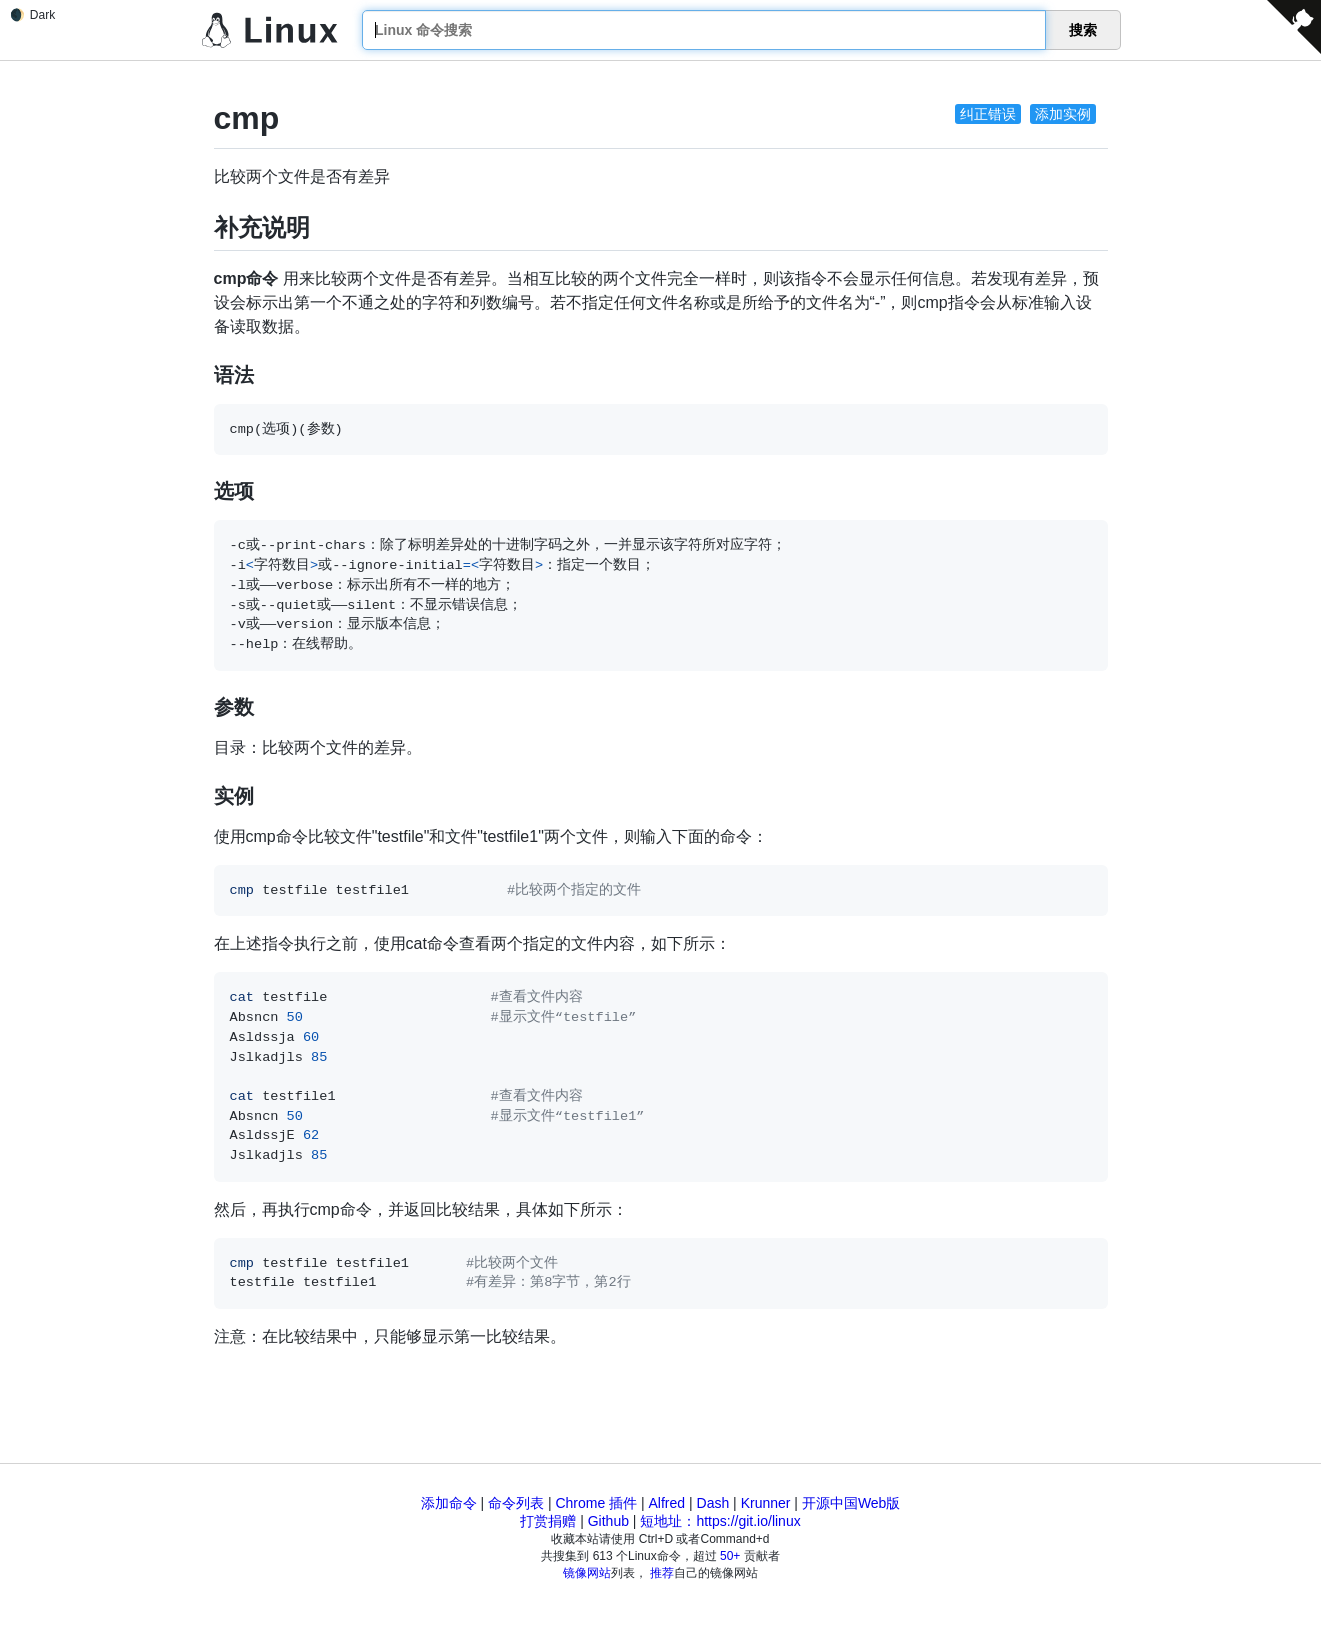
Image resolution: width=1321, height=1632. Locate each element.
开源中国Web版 (851, 1503)
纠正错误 (988, 114)
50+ (730, 1556)
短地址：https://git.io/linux (720, 1521)
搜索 (1083, 30)
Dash (713, 1503)
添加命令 (449, 1503)
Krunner (766, 1503)
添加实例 (1063, 114)
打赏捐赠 (548, 1521)
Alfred (667, 1503)
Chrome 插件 (596, 1503)
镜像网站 (587, 1573)
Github (608, 1521)
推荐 (662, 1573)
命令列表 (516, 1503)
